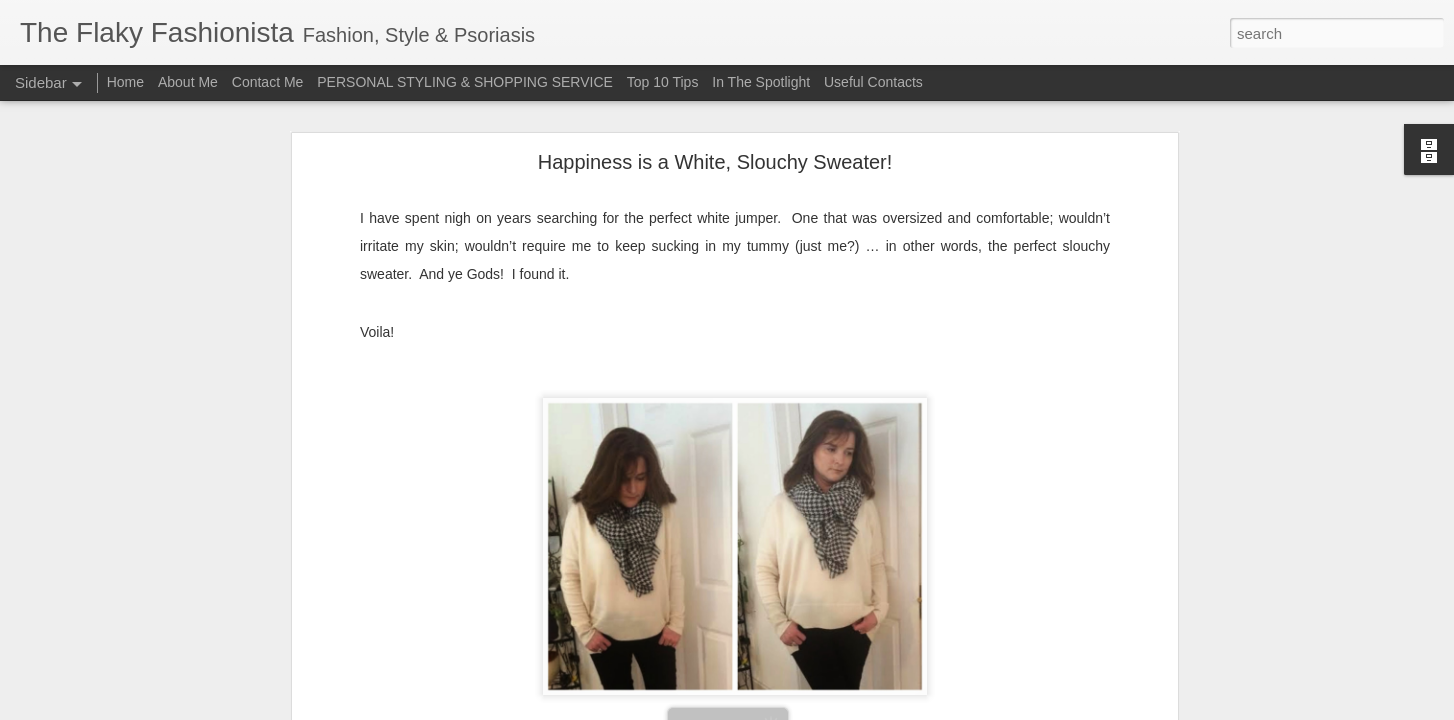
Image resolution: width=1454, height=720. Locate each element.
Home (125, 82)
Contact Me (268, 82)
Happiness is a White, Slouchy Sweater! (715, 110)
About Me (188, 82)
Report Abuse (848, 709)
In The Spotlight (761, 82)
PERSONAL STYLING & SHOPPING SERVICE (465, 82)
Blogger (789, 709)
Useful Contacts (873, 82)
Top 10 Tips (665, 82)
